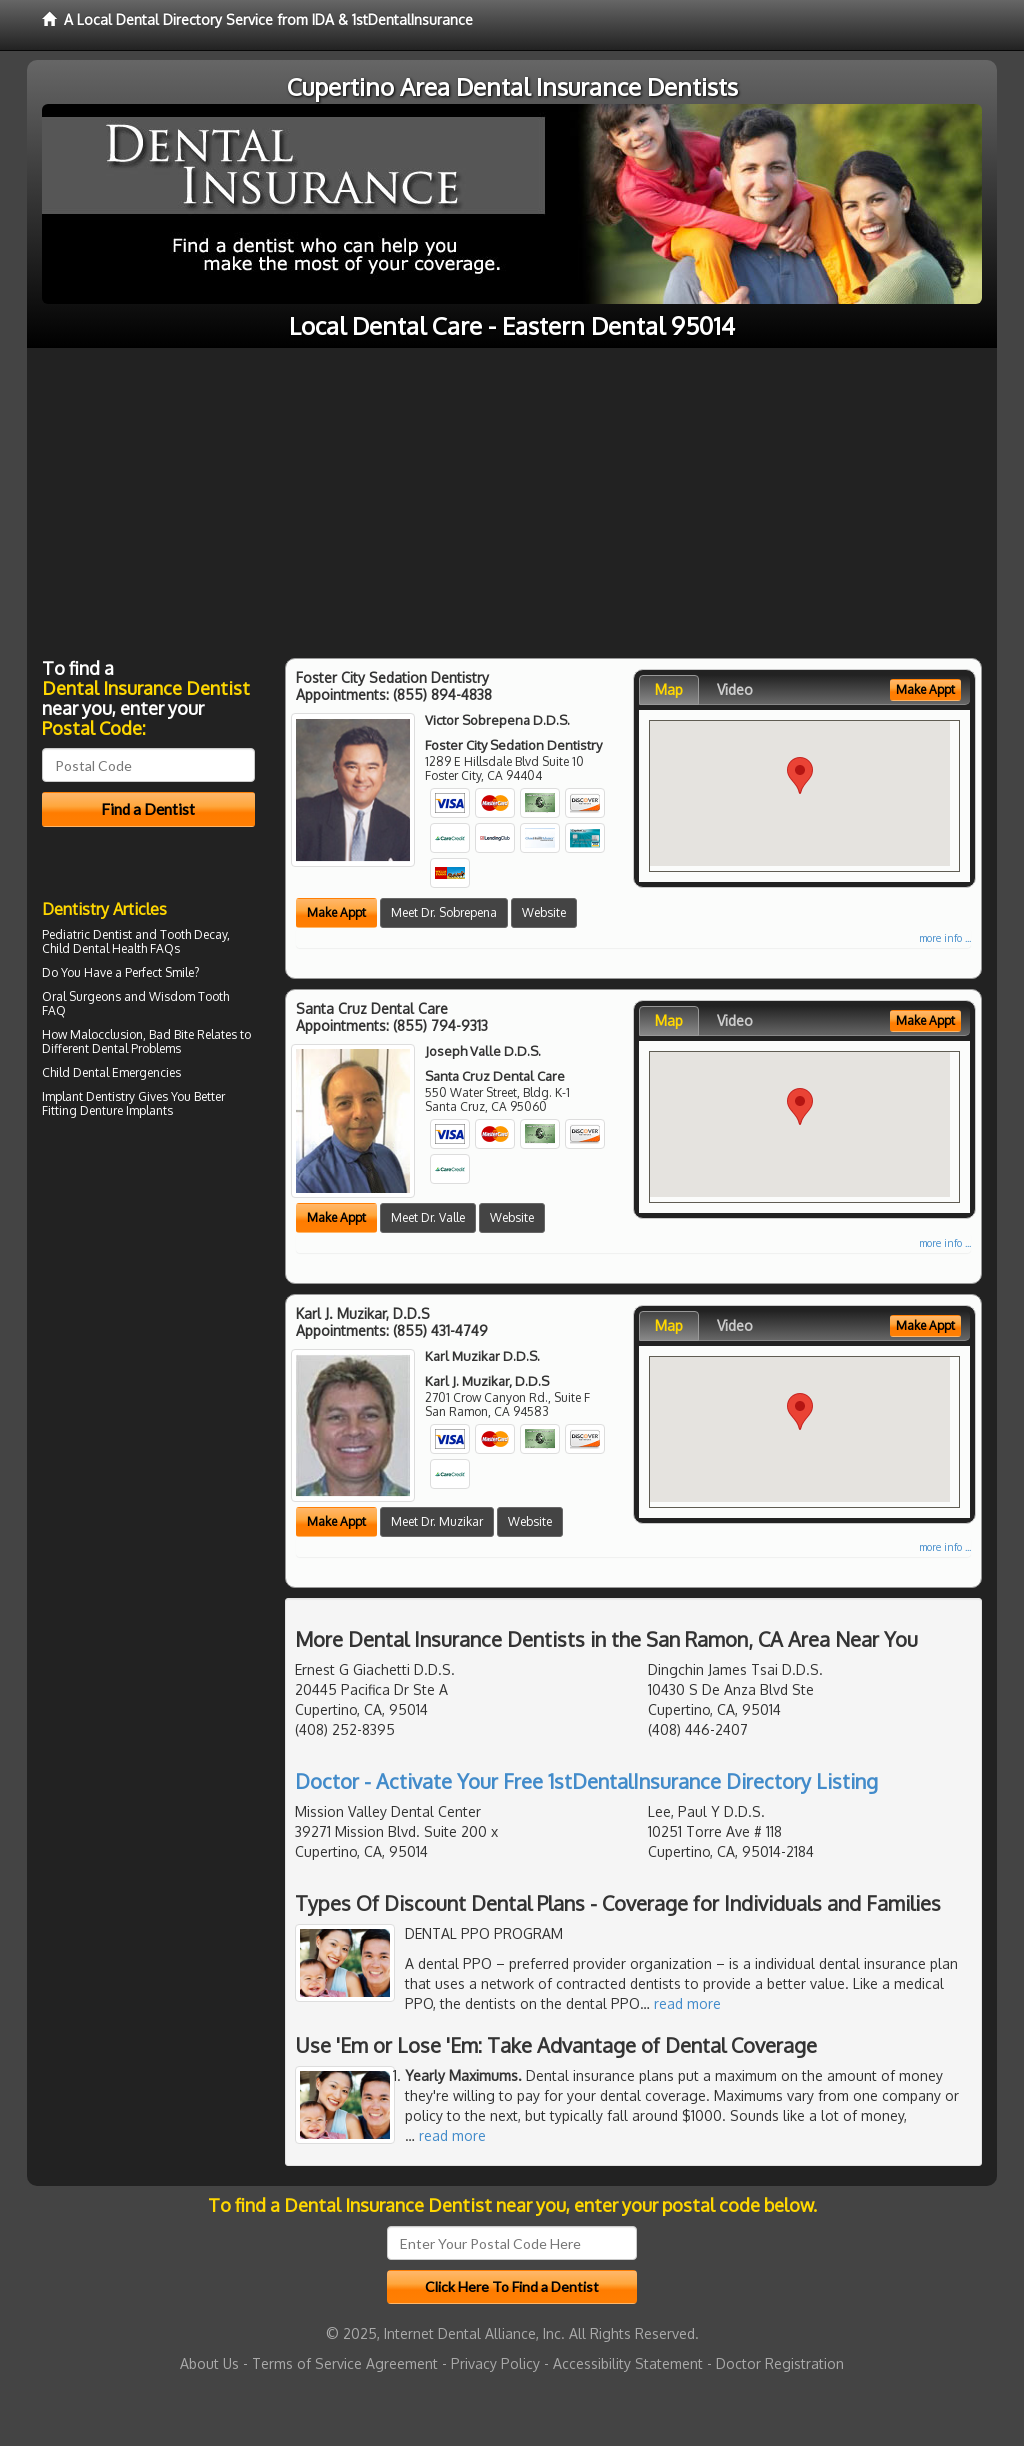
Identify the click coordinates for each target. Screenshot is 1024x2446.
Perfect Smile (159, 972)
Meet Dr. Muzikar (437, 1521)
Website (544, 912)
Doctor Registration (780, 2363)
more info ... (945, 938)
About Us (209, 2363)
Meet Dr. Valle (428, 1217)
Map (669, 689)
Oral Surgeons (81, 996)
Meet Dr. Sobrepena (444, 912)
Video (735, 689)
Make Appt (336, 912)
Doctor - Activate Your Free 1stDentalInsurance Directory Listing (586, 1781)
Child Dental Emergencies (111, 1072)
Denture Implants (126, 1110)
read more (687, 2003)
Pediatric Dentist (87, 934)
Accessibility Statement (628, 2363)
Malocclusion (106, 1034)
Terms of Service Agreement (345, 2363)
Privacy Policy (495, 2363)
